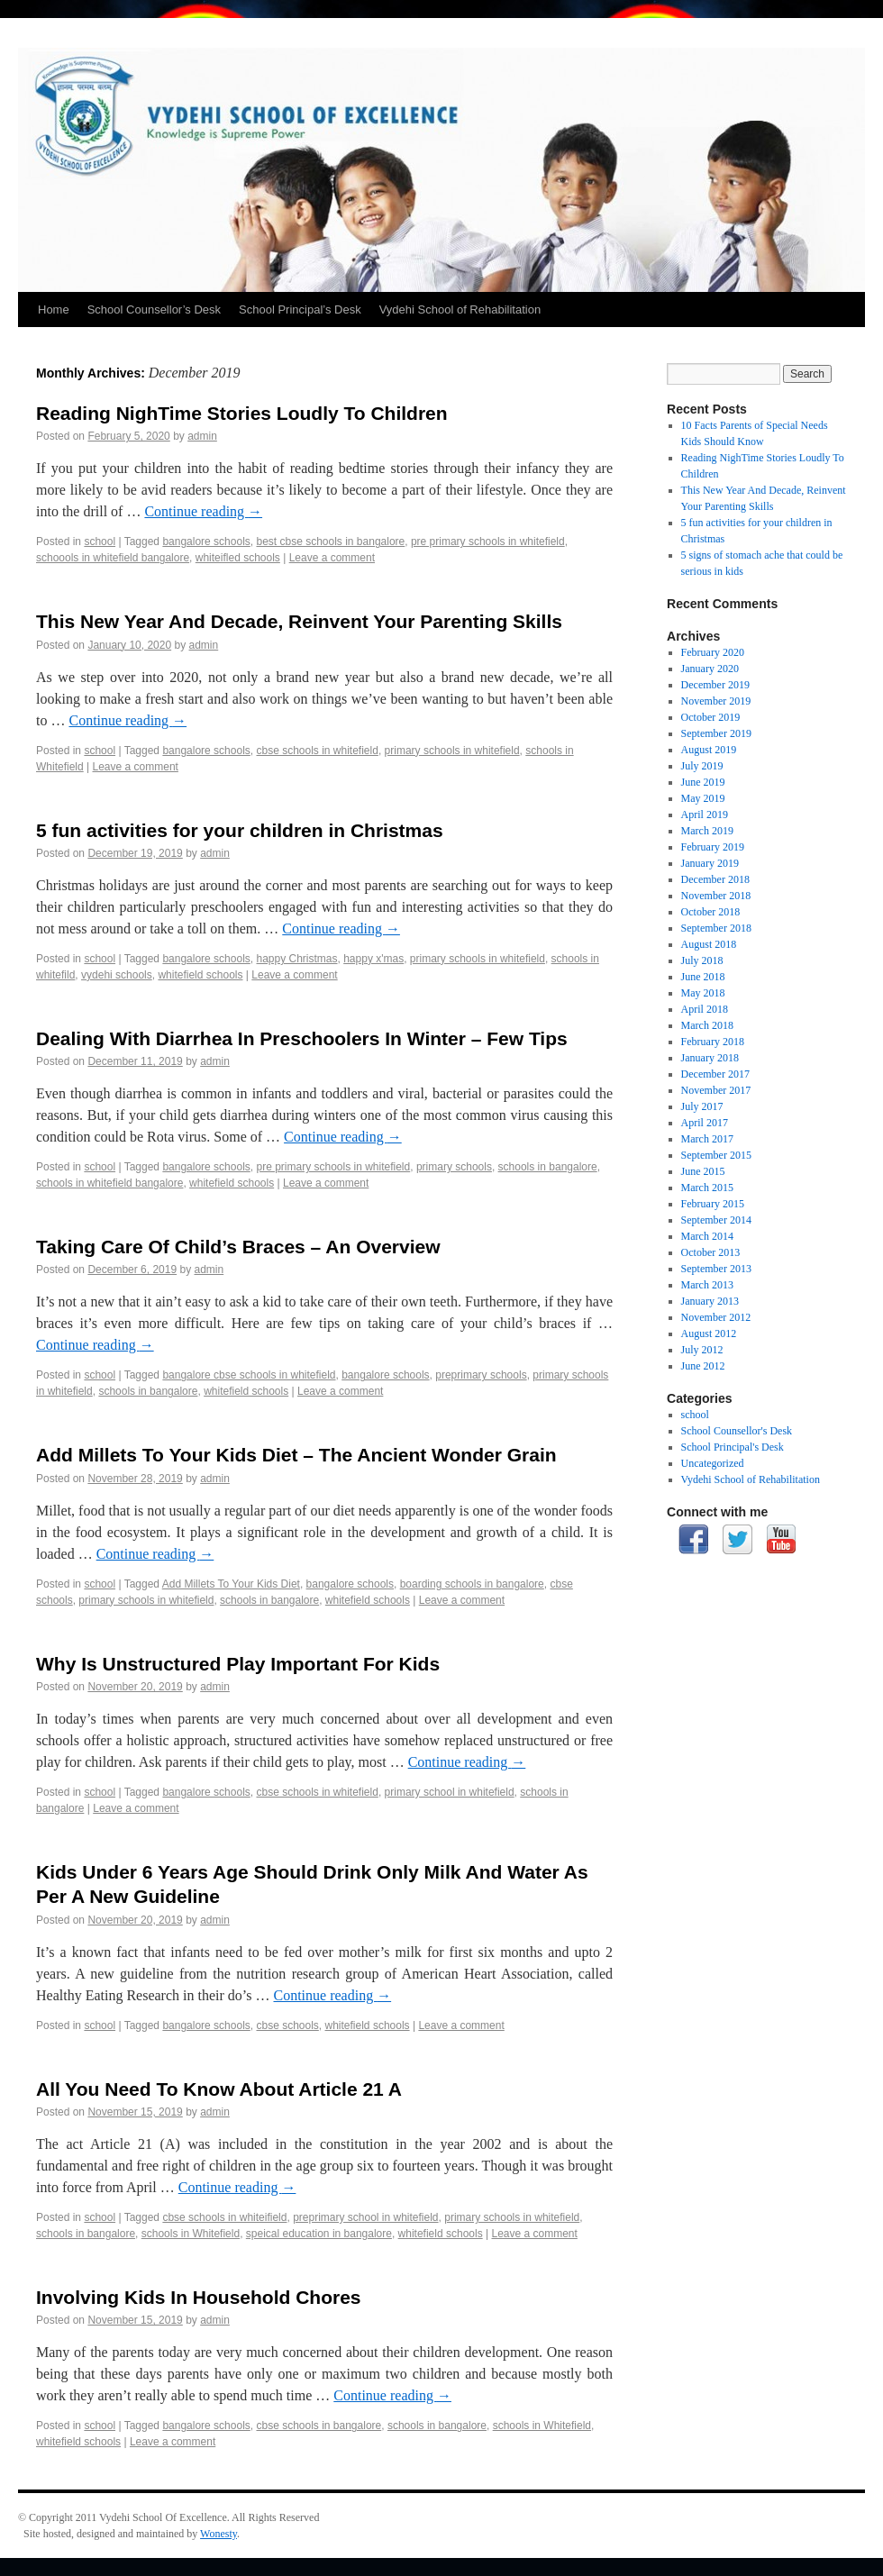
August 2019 (709, 749)
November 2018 (716, 895)
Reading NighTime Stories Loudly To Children (242, 413)
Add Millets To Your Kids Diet (231, 1584)
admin (202, 436)
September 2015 (716, 1155)
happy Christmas (296, 958)
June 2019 (703, 782)
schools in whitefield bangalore (109, 1183)
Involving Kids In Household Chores (198, 2297)
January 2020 (710, 668)
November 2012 (716, 1317)
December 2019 (715, 684)
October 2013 (711, 1252)
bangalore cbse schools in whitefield (248, 1375)
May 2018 (703, 993)
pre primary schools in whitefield (488, 541)
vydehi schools (116, 975)
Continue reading (203, 511)
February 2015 (712, 1203)
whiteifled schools (238, 557)
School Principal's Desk (732, 1447)
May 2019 (703, 798)
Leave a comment (332, 557)
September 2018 (716, 928)
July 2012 (702, 1349)
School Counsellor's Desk (737, 1431)
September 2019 (716, 733)
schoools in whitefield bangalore (112, 557)
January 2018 (710, 1057)
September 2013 (716, 1268)
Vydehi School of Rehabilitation (460, 309)
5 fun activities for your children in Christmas (239, 830)
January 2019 (710, 863)
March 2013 (707, 1285)
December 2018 (715, 879)
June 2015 (703, 1171)
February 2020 (712, 652)
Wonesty (218, 2533)
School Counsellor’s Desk (154, 309)
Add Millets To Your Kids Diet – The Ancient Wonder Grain (296, 1454)
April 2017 (704, 1122)
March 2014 (707, 1236)
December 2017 (715, 1074)
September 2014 (716, 1220)
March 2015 (707, 1187)
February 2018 (712, 1041)
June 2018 (703, 976)
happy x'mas (373, 958)
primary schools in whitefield (452, 750)
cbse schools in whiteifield (224, 2217)
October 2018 (711, 912)
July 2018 (702, 960)
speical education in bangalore (319, 2233)
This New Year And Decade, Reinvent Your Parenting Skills (299, 621)
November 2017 (716, 1090)
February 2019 (712, 847)
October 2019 (711, 717)
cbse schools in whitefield (317, 750)
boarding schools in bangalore (472, 1584)
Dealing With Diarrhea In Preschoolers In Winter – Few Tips (302, 1038)
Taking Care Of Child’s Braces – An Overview (238, 1246)
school (99, 541)
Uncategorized (712, 1463)
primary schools (454, 1167)
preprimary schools (480, 1375)
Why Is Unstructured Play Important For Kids (238, 1663)
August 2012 (709, 1333)
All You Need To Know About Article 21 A (219, 2089)
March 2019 (707, 830)
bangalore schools (206, 541)
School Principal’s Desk (300, 309)
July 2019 (702, 766)
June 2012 (703, 1366)
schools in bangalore (547, 1167)
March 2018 (707, 1025)
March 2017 (707, 1139)
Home (53, 309)
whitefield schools (200, 975)
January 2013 (710, 1301)
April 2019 (704, 814)
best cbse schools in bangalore (330, 541)
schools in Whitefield (190, 2233)
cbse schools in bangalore (318, 2425)
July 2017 (702, 1106)
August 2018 (709, 944)
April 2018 (704, 1009)
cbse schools (287, 2025)
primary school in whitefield (449, 1792)
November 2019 (716, 701)
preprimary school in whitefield (365, 2217)
